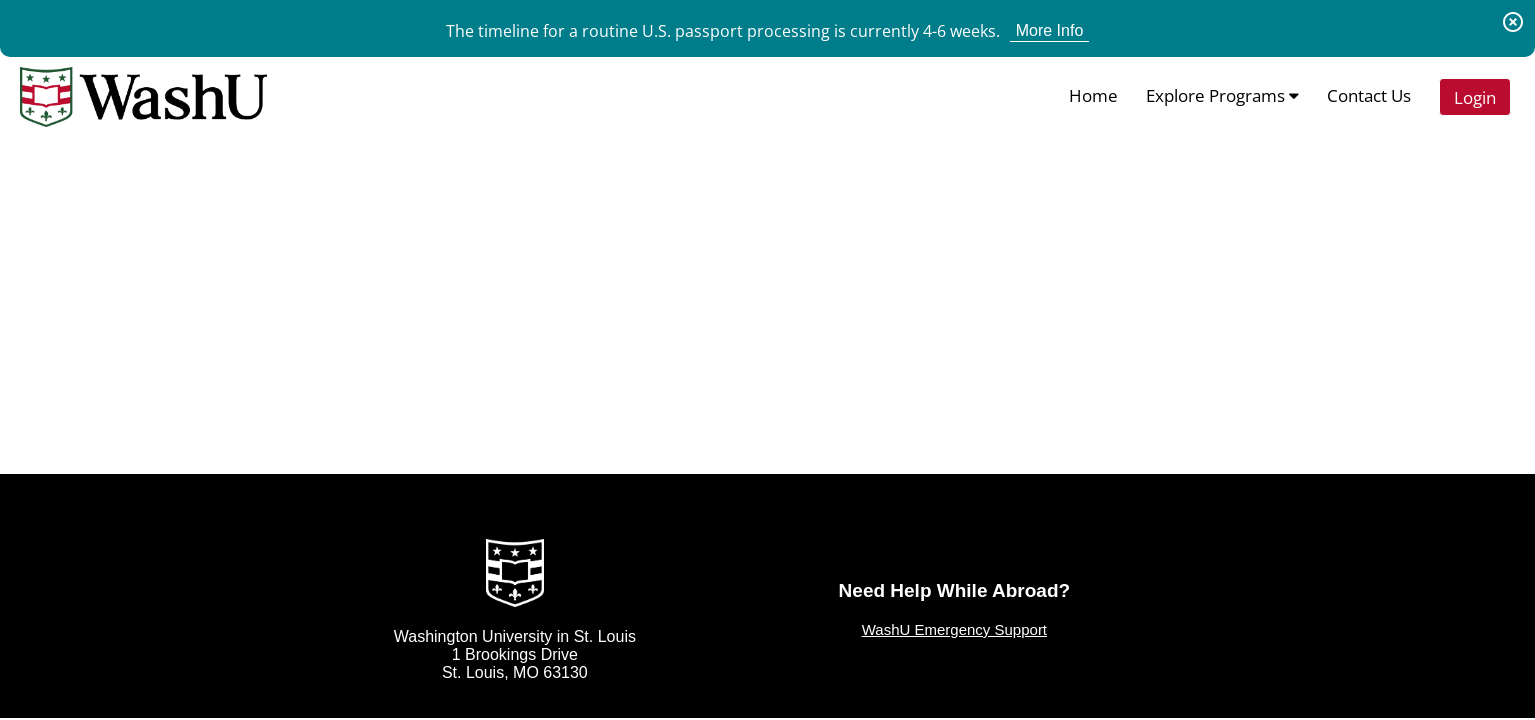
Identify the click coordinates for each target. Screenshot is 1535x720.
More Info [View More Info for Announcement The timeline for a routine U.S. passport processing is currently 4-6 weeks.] (1050, 30)
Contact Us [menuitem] (1369, 95)
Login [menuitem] (1475, 97)
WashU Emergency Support (954, 629)
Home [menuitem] (1093, 95)
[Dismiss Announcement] (1513, 22)
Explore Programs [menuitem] (1222, 95)
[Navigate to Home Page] (143, 97)
